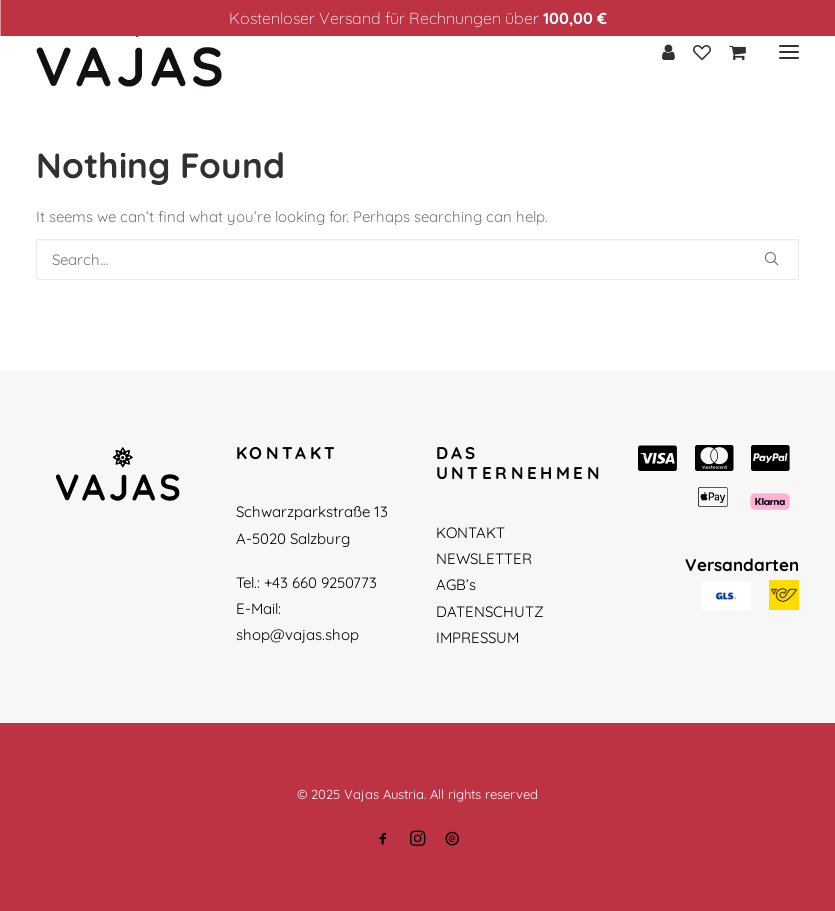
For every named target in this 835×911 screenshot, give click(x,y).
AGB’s (456, 584)
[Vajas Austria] (129, 52)
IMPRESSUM (477, 637)
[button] (771, 258)
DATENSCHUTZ (490, 611)
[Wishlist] (693, 52)
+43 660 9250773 (320, 582)
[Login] (659, 52)
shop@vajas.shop (297, 634)
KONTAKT (470, 532)
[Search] (417, 259)
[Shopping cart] (728, 52)
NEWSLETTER (484, 558)
